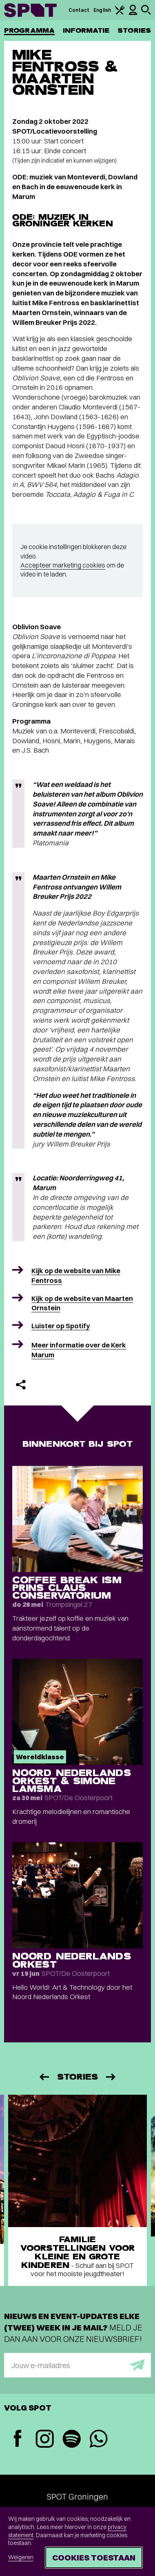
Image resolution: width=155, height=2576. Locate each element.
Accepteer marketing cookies (62, 565)
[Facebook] (17, 2439)
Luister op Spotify (60, 1325)
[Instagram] (44, 2440)
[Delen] (20, 1384)
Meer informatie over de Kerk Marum (78, 1350)
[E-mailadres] (77, 2365)
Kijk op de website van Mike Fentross (75, 1275)
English (102, 10)
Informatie (86, 30)
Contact (79, 10)
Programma (29, 30)
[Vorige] (43, 2076)
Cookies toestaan (93, 2557)
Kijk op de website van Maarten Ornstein (82, 1303)
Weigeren (20, 2557)
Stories (134, 30)
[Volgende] (111, 2076)
